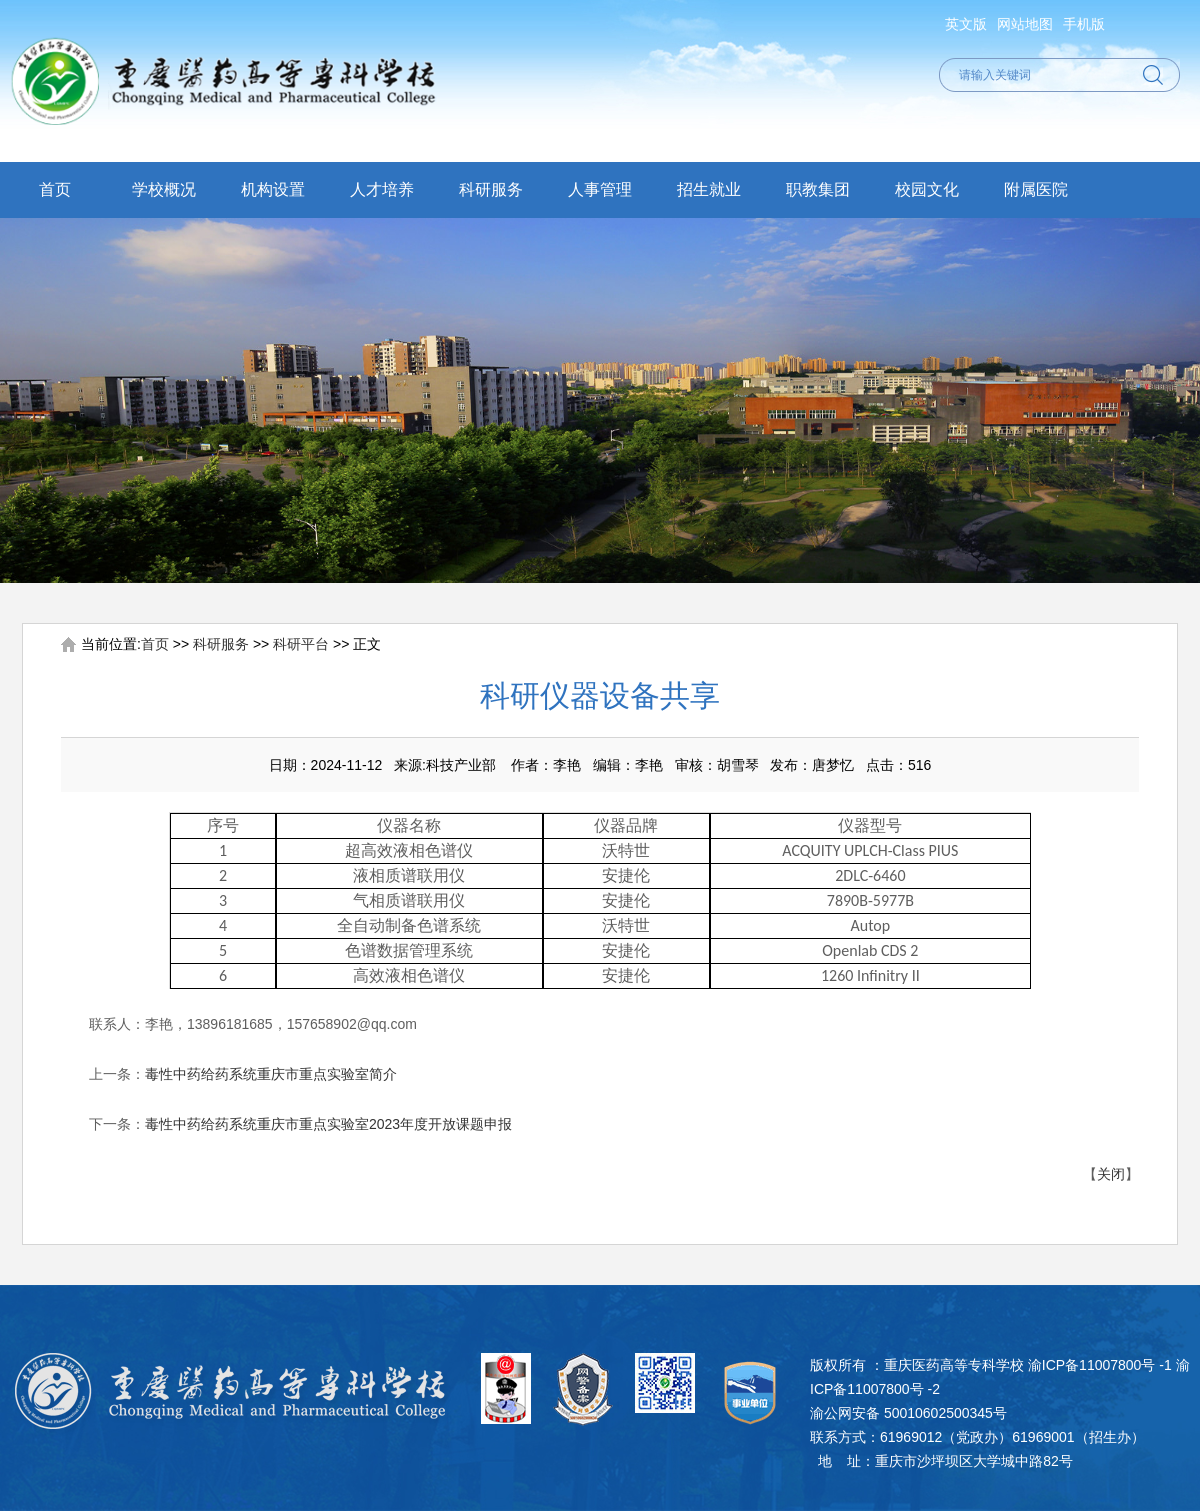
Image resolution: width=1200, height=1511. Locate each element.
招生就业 (709, 189)
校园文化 (927, 189)
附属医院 (1036, 189)
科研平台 (301, 644)
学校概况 (164, 189)
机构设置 (273, 189)
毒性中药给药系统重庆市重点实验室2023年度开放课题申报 (328, 1124)
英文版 (966, 24)
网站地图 (1025, 24)
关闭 (1111, 1174)
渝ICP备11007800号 (1092, 1365)
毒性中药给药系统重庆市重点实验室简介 (271, 1074)
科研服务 (491, 189)
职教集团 (818, 189)
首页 (55, 189)
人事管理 (600, 189)
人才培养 (382, 189)
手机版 (1084, 24)
